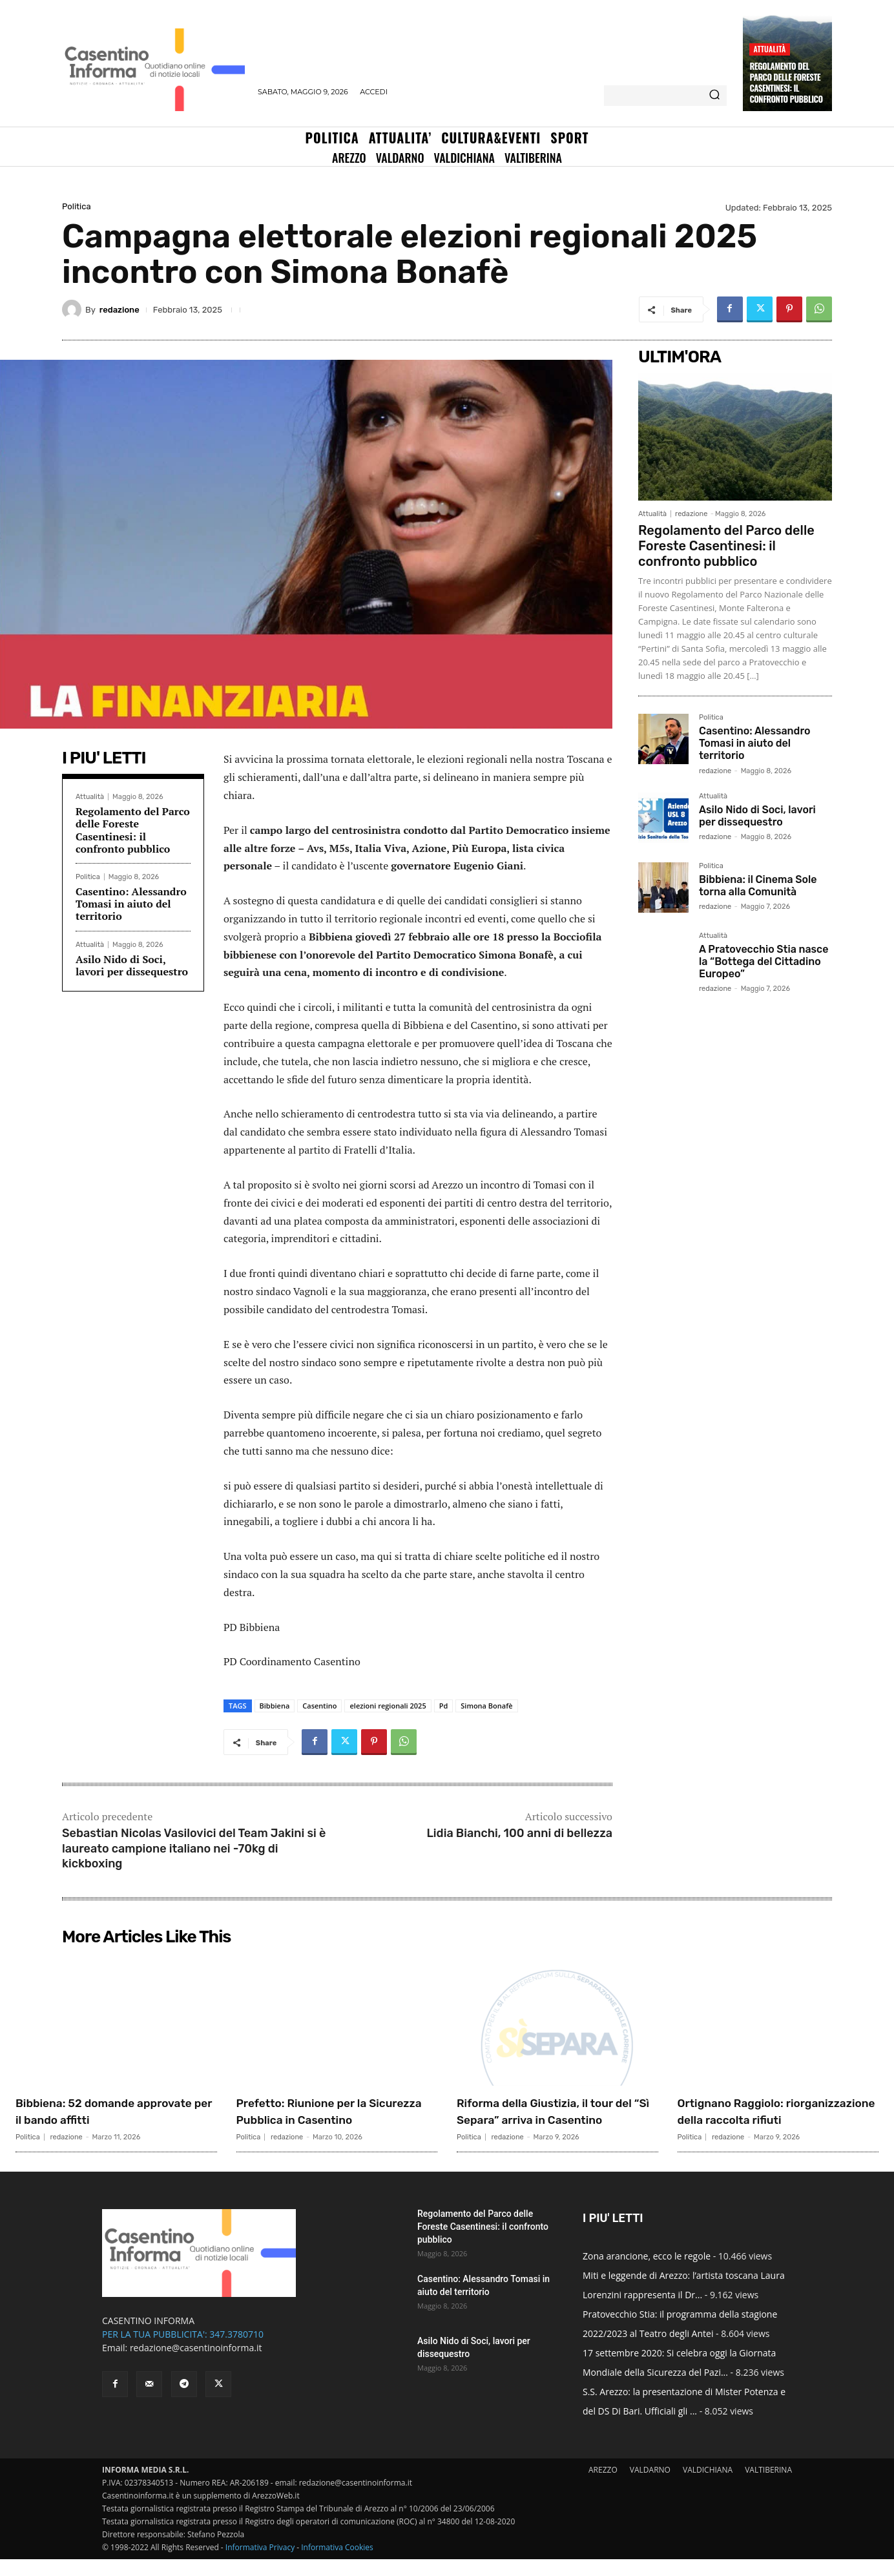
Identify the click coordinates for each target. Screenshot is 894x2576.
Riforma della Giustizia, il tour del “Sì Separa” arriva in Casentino (556, 2119)
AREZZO (603, 2486)
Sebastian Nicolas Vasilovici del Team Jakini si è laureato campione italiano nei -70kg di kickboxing (194, 1848)
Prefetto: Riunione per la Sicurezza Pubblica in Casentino (319, 2119)
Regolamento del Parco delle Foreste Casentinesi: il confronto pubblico (785, 82)
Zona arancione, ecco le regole (647, 2273)
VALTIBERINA (768, 2486)
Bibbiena (275, 1705)
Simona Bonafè (486, 1705)
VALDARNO (650, 2486)
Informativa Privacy (260, 2564)
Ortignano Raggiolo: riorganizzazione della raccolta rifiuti (752, 2119)
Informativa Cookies (337, 2564)
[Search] (714, 95)
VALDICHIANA (708, 2486)
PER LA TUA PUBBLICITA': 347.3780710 (183, 2351)
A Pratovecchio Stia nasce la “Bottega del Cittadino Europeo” (763, 961)
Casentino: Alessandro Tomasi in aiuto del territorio (131, 903)
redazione (119, 310)
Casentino (319, 1705)
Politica (76, 206)
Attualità (769, 48)
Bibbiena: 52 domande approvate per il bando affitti (112, 2110)
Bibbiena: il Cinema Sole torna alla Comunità (757, 885)
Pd (443, 1705)
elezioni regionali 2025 (387, 1705)
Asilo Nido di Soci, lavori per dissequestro (132, 965)
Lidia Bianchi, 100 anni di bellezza (519, 1833)
